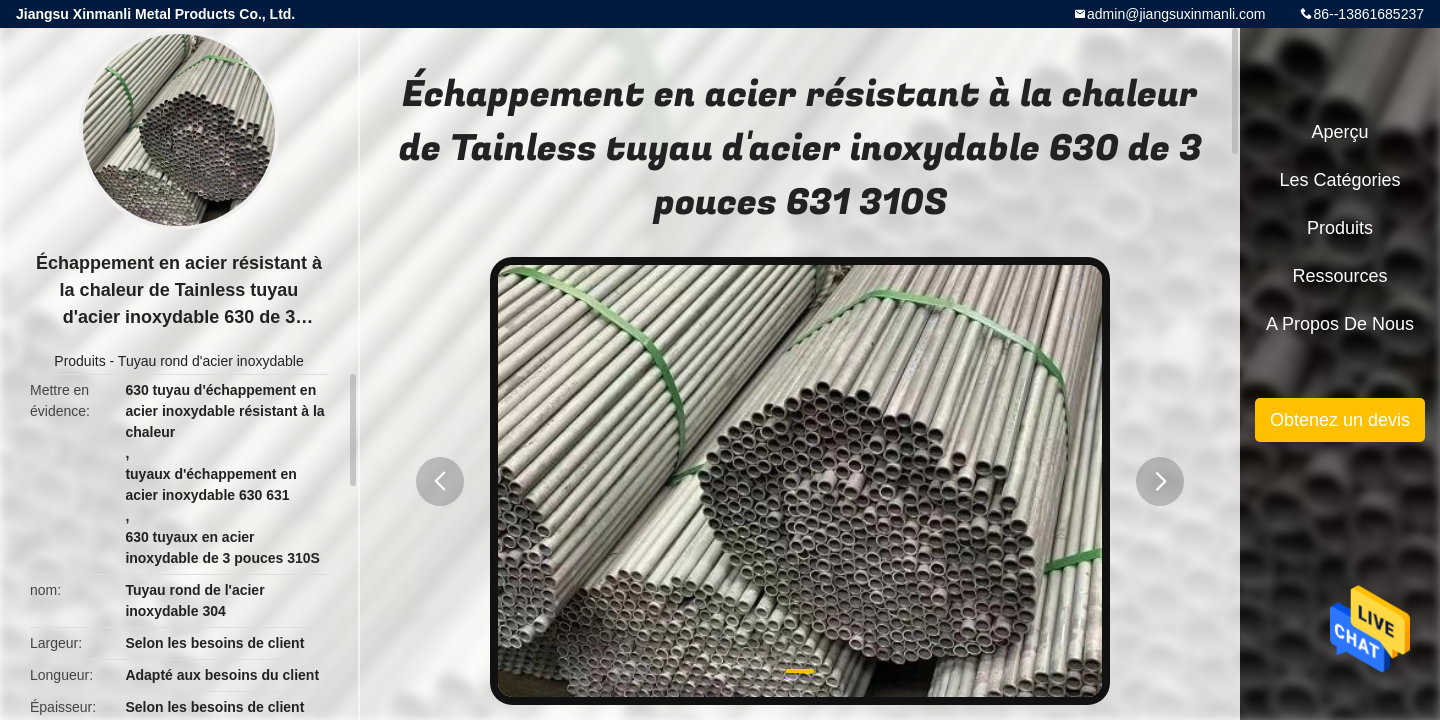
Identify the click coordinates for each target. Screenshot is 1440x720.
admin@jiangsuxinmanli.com (1176, 14)
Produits (79, 361)
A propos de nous (1340, 324)
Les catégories (1339, 180)
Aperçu (1339, 132)
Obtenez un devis (1340, 420)
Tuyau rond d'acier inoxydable (211, 361)
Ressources (1339, 276)
